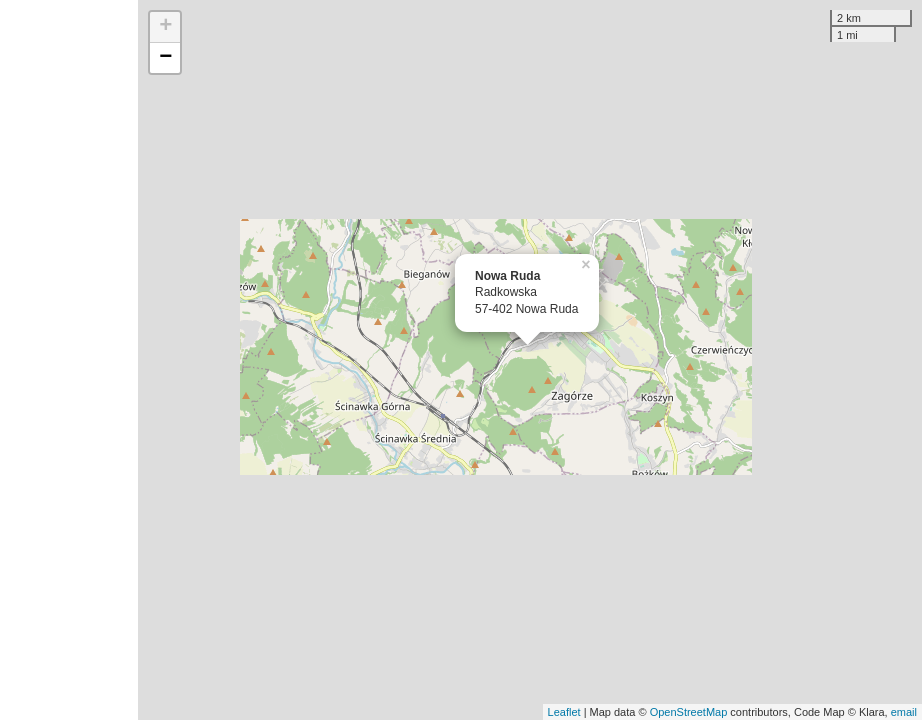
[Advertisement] (69, 360)
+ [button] (165, 27)
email (904, 712)
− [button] (165, 58)
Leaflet (564, 712)
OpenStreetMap (689, 712)
